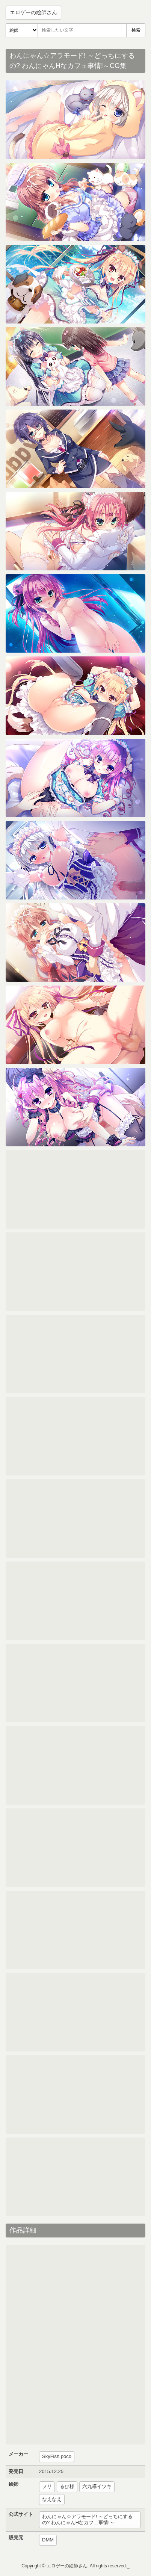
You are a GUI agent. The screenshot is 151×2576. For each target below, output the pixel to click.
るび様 (67, 2486)
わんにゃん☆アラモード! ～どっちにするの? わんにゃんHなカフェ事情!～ (87, 2520)
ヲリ (47, 2486)
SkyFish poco (56, 2456)
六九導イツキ (97, 2486)
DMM (48, 2540)
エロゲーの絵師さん (33, 12)
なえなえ (52, 2499)
